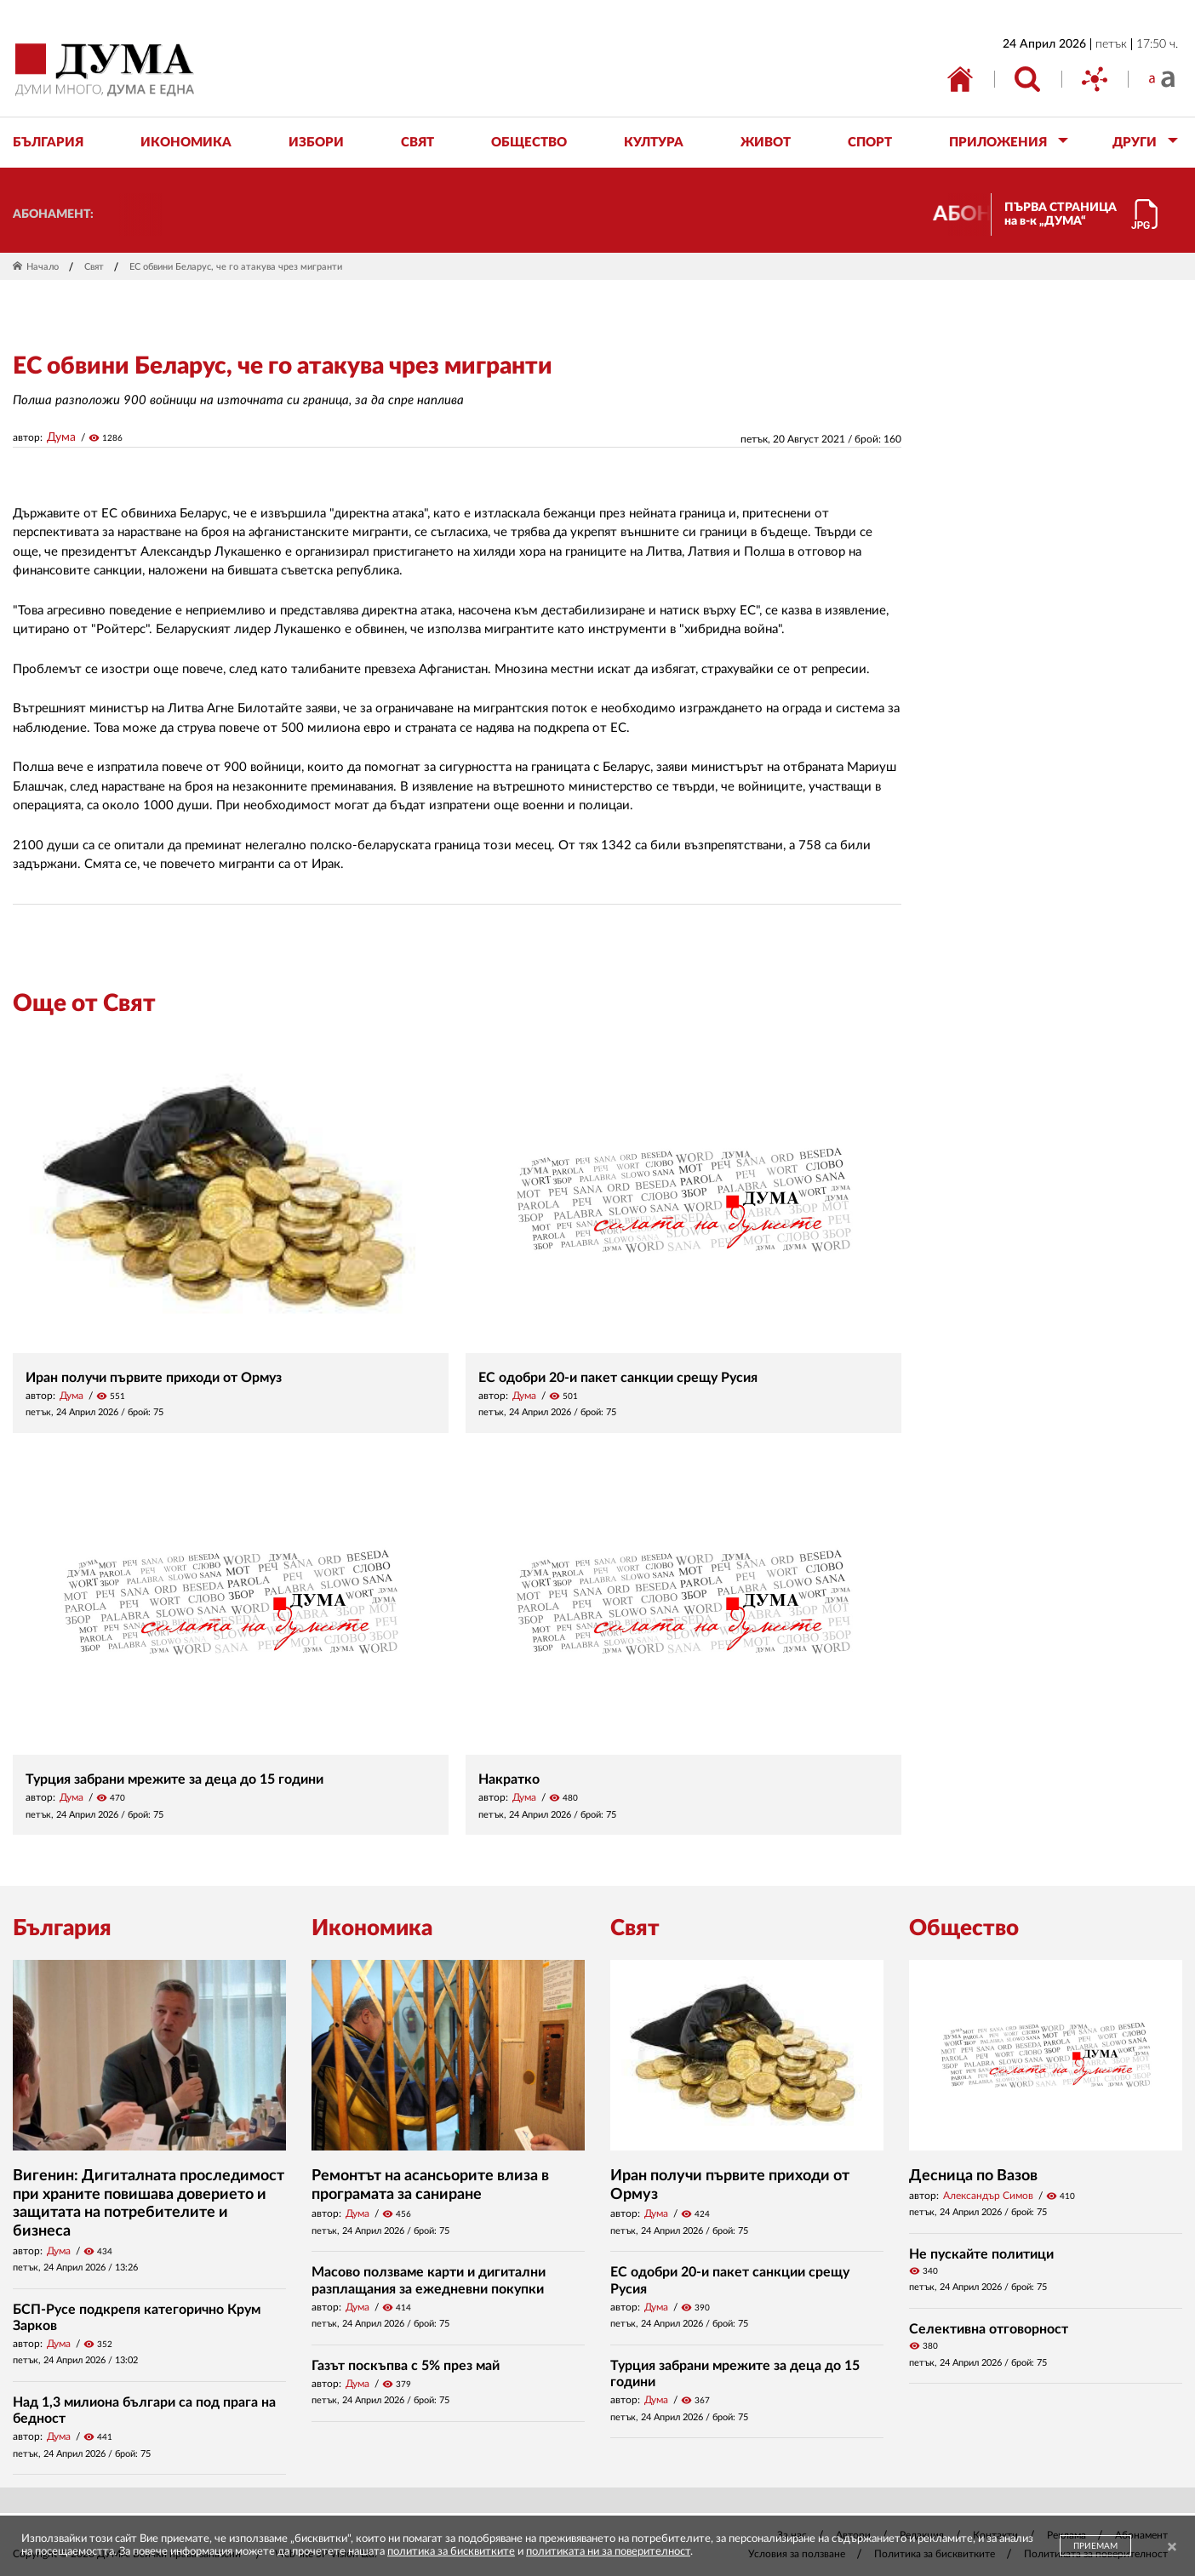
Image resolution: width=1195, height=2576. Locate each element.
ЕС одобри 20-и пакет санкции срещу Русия (618, 1378)
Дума (61, 437)
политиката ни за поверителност (608, 2551)
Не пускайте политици (981, 2254)
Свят (94, 266)
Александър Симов (988, 2195)
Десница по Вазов (973, 2176)
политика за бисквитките (451, 2551)
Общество (964, 1928)
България (62, 1928)
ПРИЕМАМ (1095, 2546)
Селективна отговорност (988, 2329)
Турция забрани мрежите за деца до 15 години (174, 1779)
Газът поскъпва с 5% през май (406, 2366)
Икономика (372, 1928)
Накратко (509, 1779)
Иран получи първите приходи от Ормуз (154, 1378)
